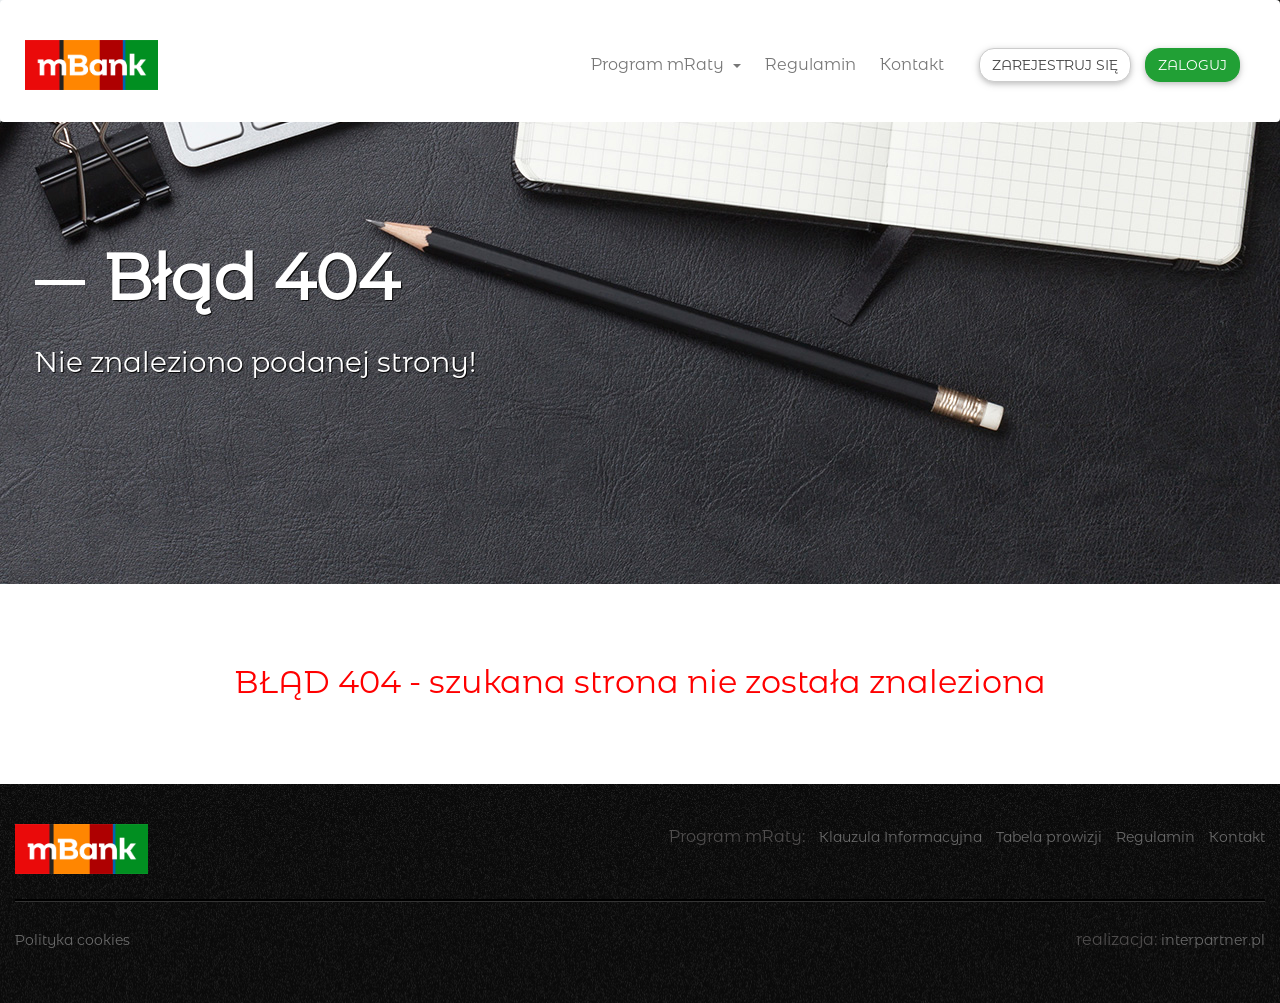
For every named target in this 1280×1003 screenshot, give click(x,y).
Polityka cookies (72, 940)
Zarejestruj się (1055, 65)
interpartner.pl (1213, 940)
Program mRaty (666, 64)
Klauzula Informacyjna (900, 837)
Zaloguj (1192, 65)
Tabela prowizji (1049, 837)
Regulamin (810, 64)
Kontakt (912, 64)
